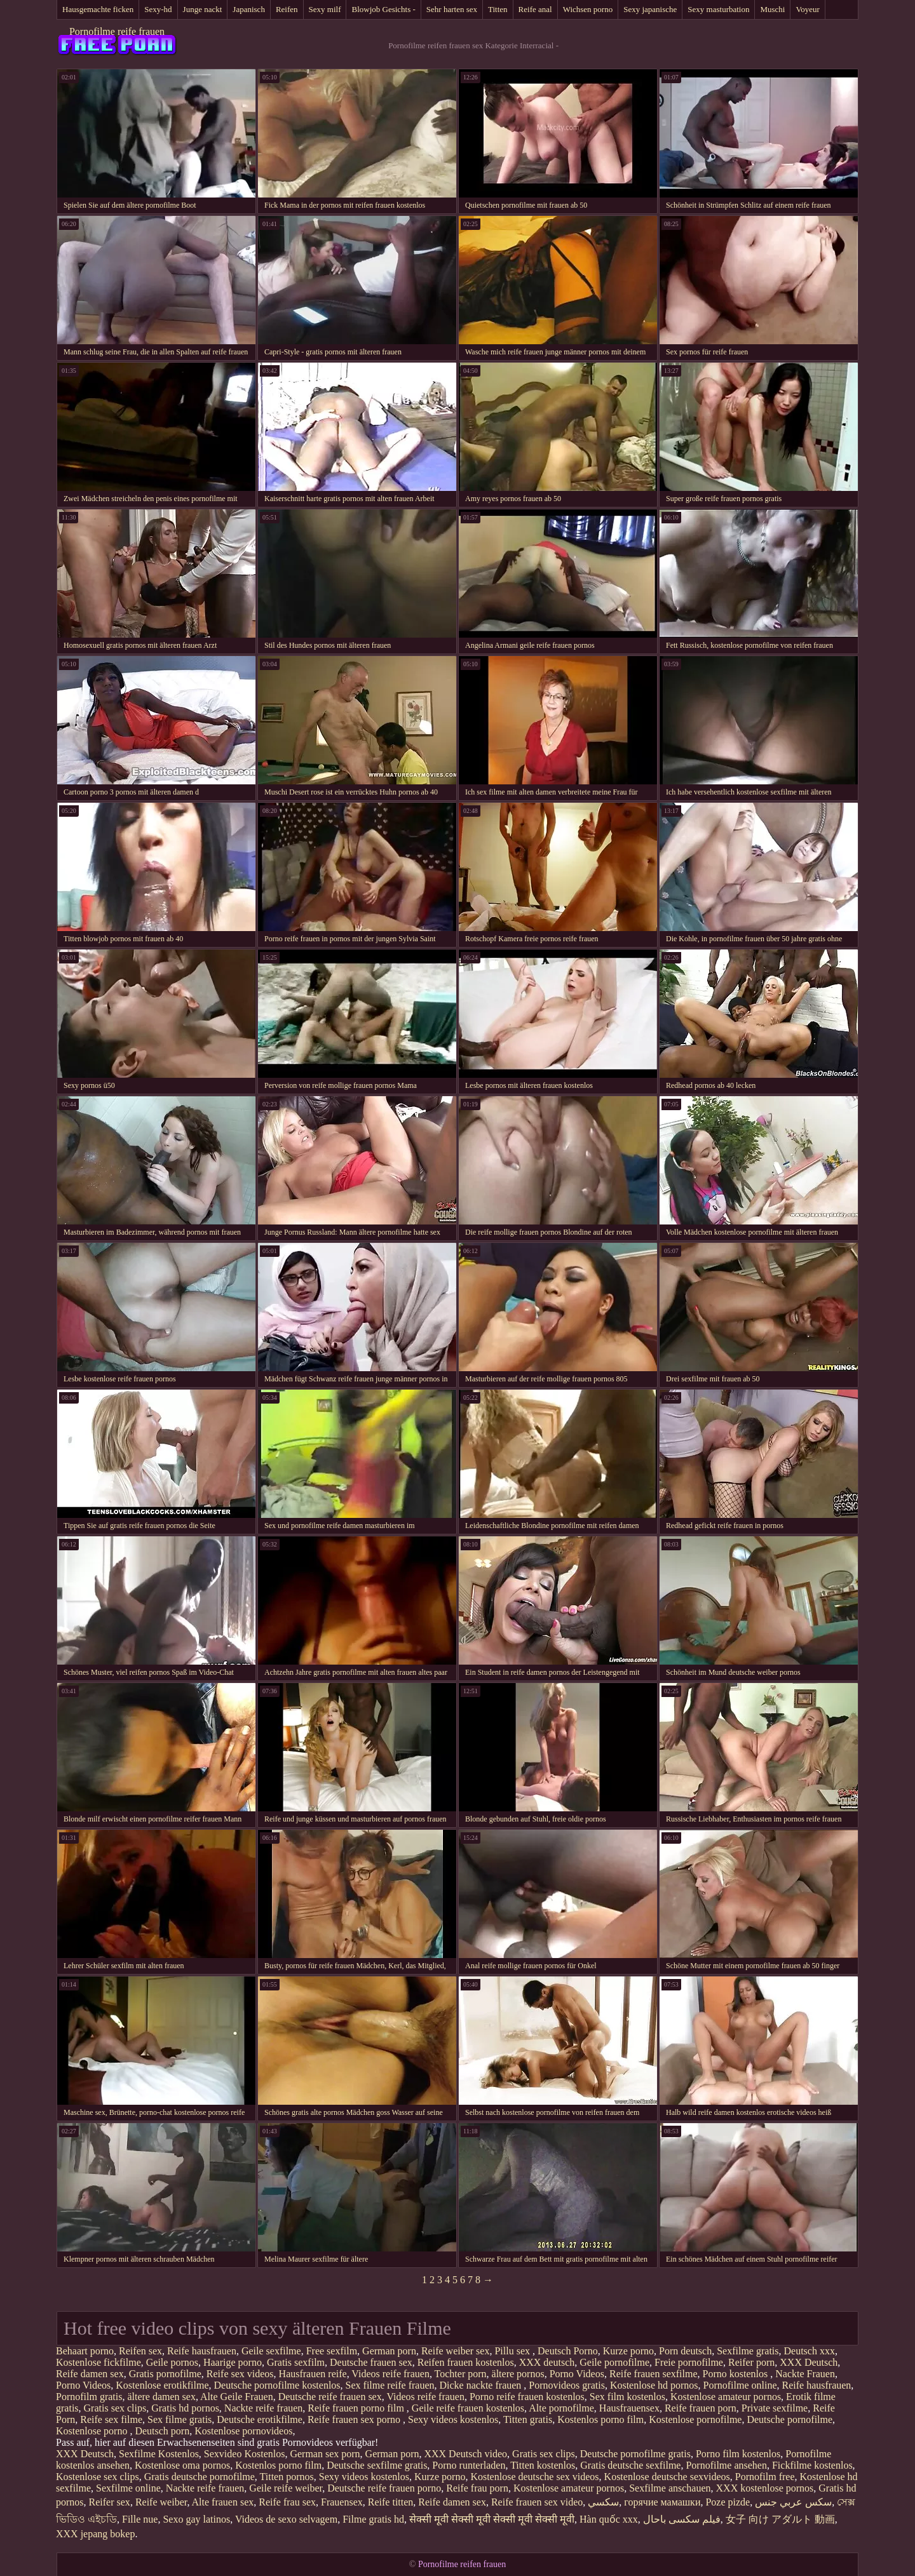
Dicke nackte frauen (482, 2385)
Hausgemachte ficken (97, 9)
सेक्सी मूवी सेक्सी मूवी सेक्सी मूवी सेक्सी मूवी (491, 2519)
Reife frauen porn (700, 2408)
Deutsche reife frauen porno (384, 2488)
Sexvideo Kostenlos (244, 2453)
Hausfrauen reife (313, 2373)
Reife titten (391, 2502)
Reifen (287, 9)
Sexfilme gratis (747, 2350)
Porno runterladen (468, 2465)
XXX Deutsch (808, 2362)
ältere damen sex (161, 2396)
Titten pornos (287, 2476)
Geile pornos (172, 2362)
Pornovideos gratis (567, 2385)
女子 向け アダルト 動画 (780, 2519)
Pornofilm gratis (89, 2396)
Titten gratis (527, 2419)
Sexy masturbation (718, 9)
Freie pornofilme (688, 2362)
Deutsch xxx (809, 2350)
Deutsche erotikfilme (259, 2419)
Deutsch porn (162, 2430)
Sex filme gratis (179, 2419)
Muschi (772, 9)
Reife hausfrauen (201, 2350)
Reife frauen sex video (537, 2502)
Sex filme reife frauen (390, 2385)
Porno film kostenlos (738, 2453)
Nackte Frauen (805, 2373)
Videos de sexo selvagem (286, 2519)
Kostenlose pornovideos (243, 2430)
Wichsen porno (588, 9)
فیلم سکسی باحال (682, 2519)
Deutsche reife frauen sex (330, 2396)
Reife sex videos (240, 2373)
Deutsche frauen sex (371, 2362)
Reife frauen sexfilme (653, 2373)
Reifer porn (751, 2362)
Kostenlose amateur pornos (725, 2396)
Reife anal (535, 9)
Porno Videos (577, 2373)
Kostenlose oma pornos (182, 2465)
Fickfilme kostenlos (812, 2465)
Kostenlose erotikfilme (162, 2385)
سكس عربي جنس (793, 2502)
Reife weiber (161, 2502)
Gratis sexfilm (296, 2362)
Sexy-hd (158, 9)
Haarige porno (232, 2362)
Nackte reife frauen (263, 2408)
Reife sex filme (111, 2419)
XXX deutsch (547, 2362)
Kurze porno (628, 2350)
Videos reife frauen (390, 2373)
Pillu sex (513, 2350)
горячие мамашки (662, 2502)
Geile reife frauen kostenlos (468, 2408)
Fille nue (140, 2519)
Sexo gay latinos (196, 2519)
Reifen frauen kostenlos (465, 2362)
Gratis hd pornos (185, 2408)
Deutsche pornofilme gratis (635, 2453)
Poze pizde (727, 2502)
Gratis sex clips (115, 2408)
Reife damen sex (90, 2373)
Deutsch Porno (568, 2350)
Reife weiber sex (455, 2350)
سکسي (603, 2502)
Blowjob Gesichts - (383, 9)
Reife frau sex (287, 2502)
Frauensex (342, 2502)
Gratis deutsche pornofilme (199, 2476)
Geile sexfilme (271, 2350)
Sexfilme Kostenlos (159, 2453)
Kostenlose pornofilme (695, 2419)
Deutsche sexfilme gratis (377, 2465)
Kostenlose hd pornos (654, 2385)
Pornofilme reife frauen (117, 31)
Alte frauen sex (223, 2502)
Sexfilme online (128, 2488)
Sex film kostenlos (627, 2396)
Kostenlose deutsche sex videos (534, 2476)
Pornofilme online (740, 2385)
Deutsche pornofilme (789, 2419)
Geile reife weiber (285, 2488)
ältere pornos (518, 2373)
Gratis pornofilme (165, 2373)
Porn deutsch (685, 2350)
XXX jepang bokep (95, 2533)
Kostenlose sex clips (97, 2476)
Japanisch (249, 9)
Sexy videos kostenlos (453, 2419)
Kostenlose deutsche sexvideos (667, 2476)
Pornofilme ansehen (726, 2465)
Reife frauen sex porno (355, 2419)
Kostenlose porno (93, 2430)
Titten (498, 9)
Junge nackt (202, 9)
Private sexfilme (775, 2408)
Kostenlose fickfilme (98, 2362)
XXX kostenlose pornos (765, 2488)
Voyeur (807, 9)
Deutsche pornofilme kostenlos (277, 2385)
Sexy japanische (650, 9)
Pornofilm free (765, 2476)
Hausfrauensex (629, 2408)
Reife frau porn (477, 2488)
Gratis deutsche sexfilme (630, 2465)
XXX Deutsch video (465, 2453)
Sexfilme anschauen (669, 2488)
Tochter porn (461, 2373)
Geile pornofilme (614, 2362)
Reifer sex (109, 2502)
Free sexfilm (331, 2350)
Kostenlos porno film (600, 2419)
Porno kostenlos (737, 2373)
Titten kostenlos (542, 2465)
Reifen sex (140, 2350)
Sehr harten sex (451, 9)
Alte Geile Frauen (236, 2396)
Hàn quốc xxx (609, 2519)
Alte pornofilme (561, 2408)
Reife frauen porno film (357, 2408)
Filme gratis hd (373, 2519)
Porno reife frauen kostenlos (527, 2396)
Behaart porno (85, 2350)
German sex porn (325, 2453)
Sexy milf (325, 9)
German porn (389, 2350)
